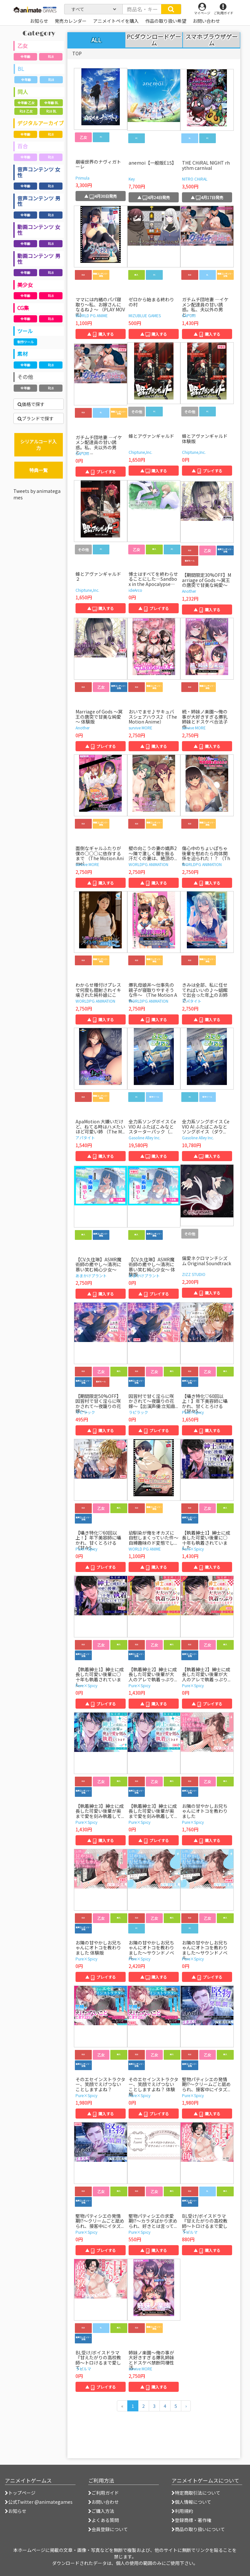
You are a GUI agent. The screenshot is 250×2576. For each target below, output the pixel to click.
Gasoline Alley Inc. (144, 1137)
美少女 (25, 285)
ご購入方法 (101, 2511)
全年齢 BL (51, 102)
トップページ (20, 2492)
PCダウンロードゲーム (154, 40)
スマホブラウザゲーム (211, 40)
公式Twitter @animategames (40, 2502)
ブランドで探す (36, 418)
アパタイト (191, 1001)
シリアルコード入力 (38, 444)
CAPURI (189, 315)
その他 (25, 377)
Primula (83, 178)
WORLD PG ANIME (92, 315)
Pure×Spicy (193, 1412)
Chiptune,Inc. (140, 452)
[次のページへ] (186, 2405)
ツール (25, 331)
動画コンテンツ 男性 (38, 258)
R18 (51, 56)
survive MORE (140, 727)
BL (21, 69)
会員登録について (108, 2529)
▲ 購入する (100, 334)
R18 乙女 (26, 111)
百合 (22, 146)
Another (189, 591)
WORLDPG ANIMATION (148, 864)
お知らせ (15, 2511)
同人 (23, 92)
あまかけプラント (91, 1275)
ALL (96, 39)
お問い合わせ (103, 2502)
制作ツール (25, 341)
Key (132, 179)
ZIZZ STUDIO (193, 1274)
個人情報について (191, 2502)
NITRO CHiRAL (194, 179)
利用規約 (182, 2511)
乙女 (22, 45)
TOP (77, 53)
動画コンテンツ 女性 (38, 230)
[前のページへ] (122, 2405)
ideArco (135, 590)
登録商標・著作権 (191, 2520)
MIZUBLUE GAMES (145, 315)
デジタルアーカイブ (40, 123)
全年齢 (25, 56)
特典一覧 (38, 470)
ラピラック (85, 1412)
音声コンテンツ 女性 (38, 172)
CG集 (23, 308)
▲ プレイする (100, 471)
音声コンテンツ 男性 (38, 201)
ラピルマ (190, 2232)
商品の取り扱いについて (198, 2529)
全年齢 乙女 (26, 102)
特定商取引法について (196, 2492)
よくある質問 (103, 2520)
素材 (22, 354)
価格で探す (31, 404)
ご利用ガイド (103, 2492)
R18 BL (51, 111)
